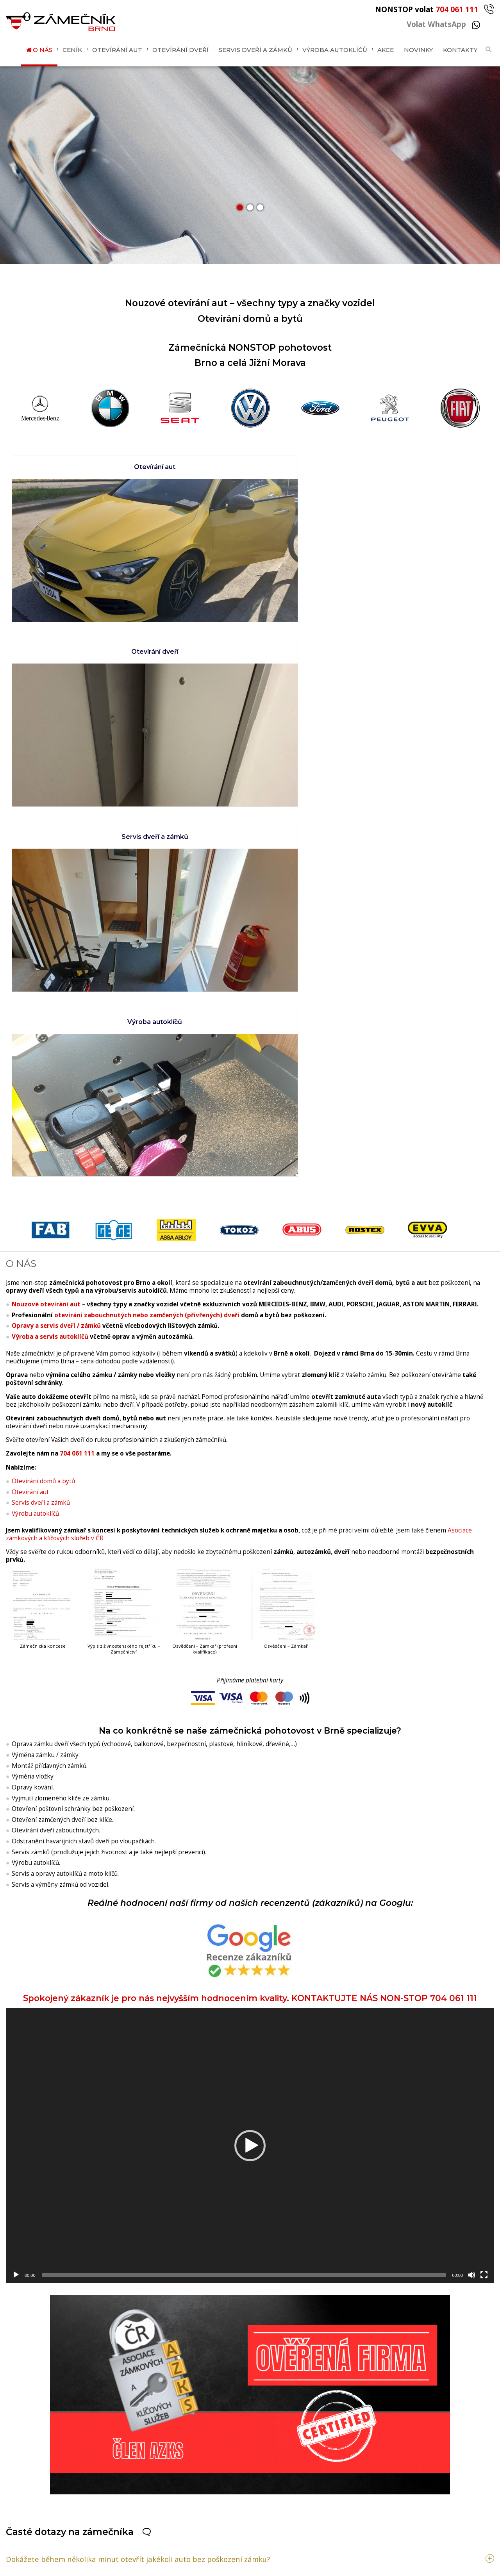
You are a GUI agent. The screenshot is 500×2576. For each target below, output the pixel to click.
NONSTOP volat (434, 9)
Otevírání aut (117, 50)
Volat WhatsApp (443, 24)
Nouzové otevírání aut (46, 871)
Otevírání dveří (180, 50)
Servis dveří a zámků (255, 50)
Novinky (418, 50)
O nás (42, 50)
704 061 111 (77, 1020)
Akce (385, 50)
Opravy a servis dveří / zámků (56, 892)
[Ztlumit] (471, 1841)
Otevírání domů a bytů (43, 1048)
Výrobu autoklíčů (35, 1080)
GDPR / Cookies (276, 2566)
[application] (250, 1712)
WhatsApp (93, 2504)
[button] (240, 207)
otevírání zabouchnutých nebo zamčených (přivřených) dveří (146, 882)
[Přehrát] (16, 1841)
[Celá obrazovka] (484, 1841)
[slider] (244, 1841)
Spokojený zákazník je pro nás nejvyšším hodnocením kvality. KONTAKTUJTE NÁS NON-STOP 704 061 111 (250, 1522)
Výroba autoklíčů (334, 50)
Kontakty (460, 50)
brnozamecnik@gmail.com (136, 2524)
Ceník (72, 50)
